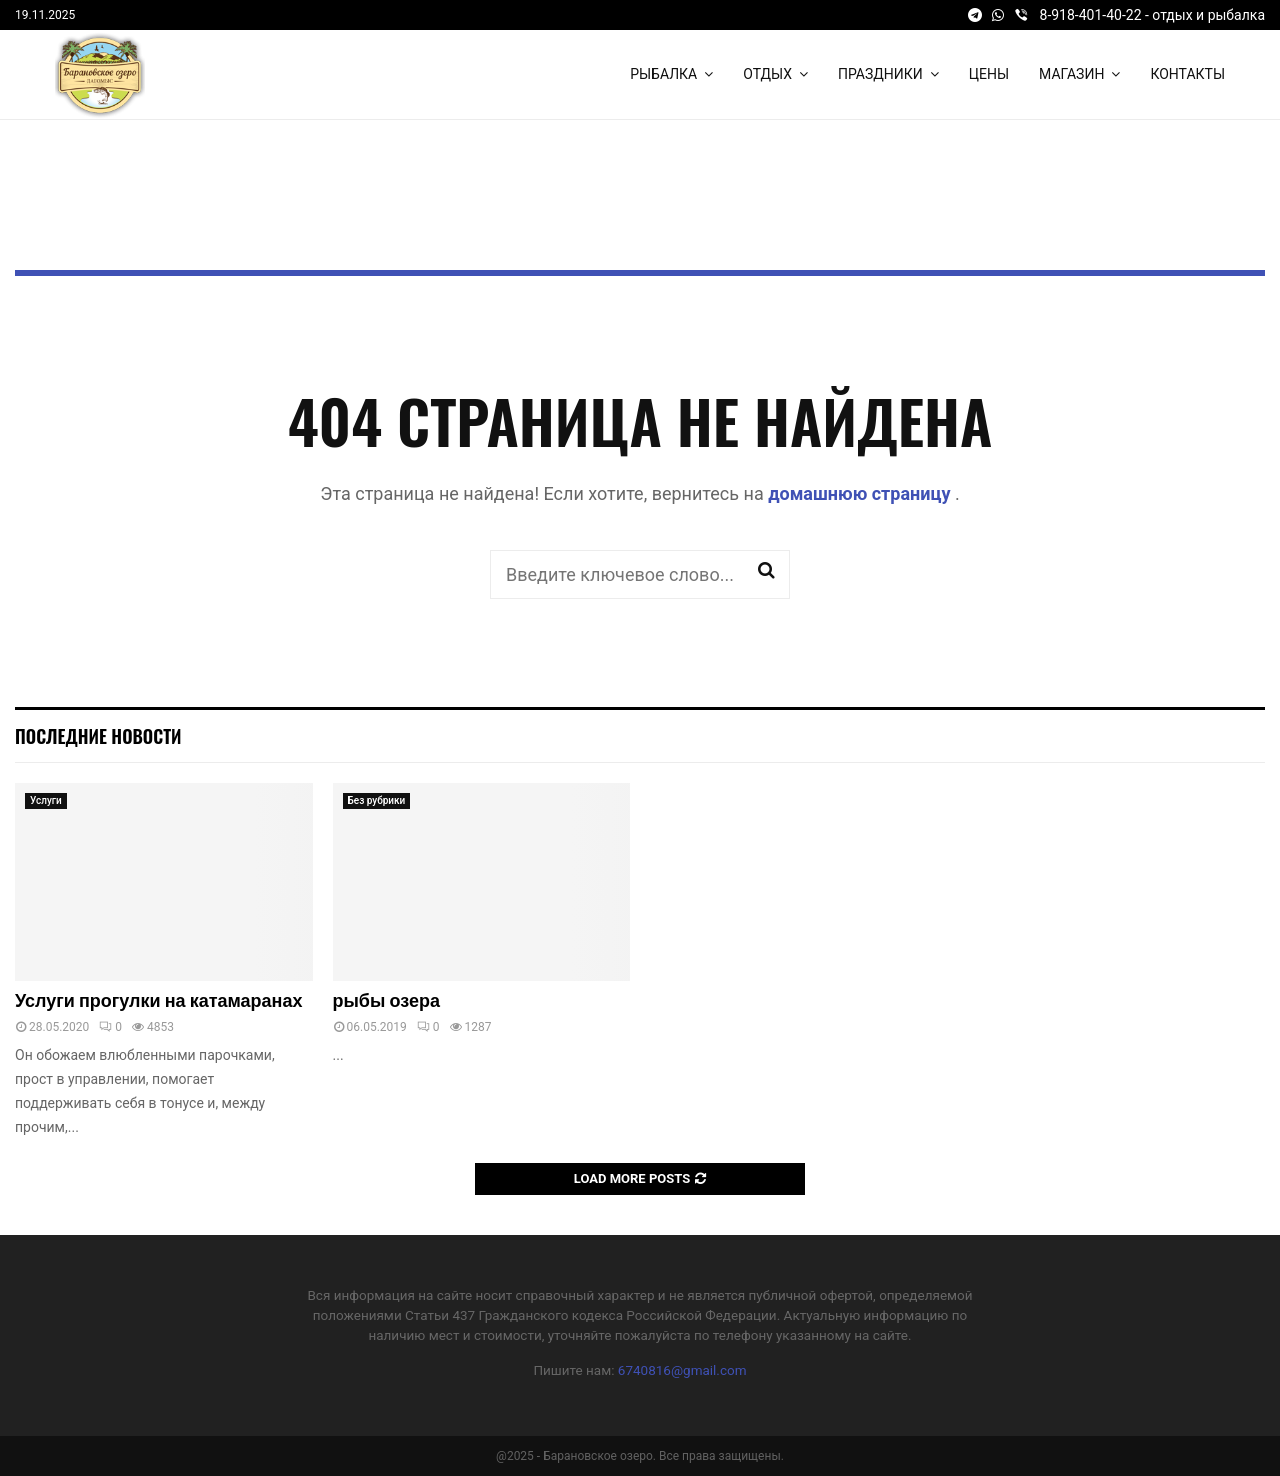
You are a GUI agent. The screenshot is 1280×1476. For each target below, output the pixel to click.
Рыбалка (663, 74)
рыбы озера (386, 1002)
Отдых (767, 74)
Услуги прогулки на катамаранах (159, 1002)
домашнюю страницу (861, 493)
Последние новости (98, 736)
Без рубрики (377, 800)
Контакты (1187, 74)
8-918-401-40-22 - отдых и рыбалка (1152, 15)
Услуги (46, 800)
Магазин (1071, 74)
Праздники (880, 74)
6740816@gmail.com (682, 1370)
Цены (989, 74)
